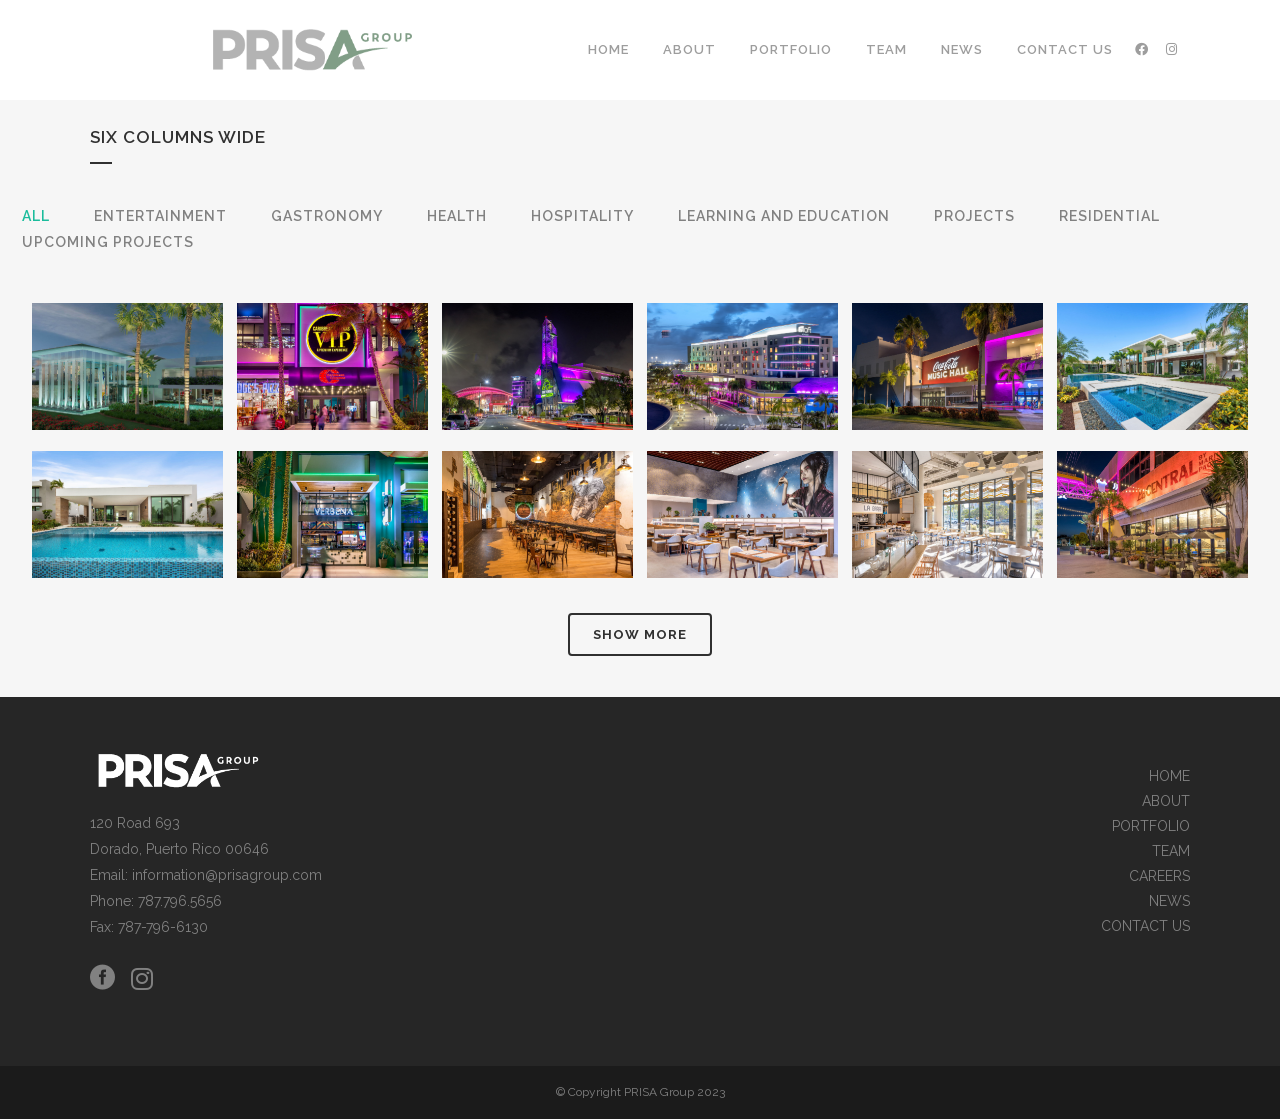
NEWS (1169, 901)
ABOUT (1166, 801)
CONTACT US (1145, 926)
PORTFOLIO (1151, 826)
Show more (640, 634)
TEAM (1171, 851)
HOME (1169, 776)
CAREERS (1159, 876)
